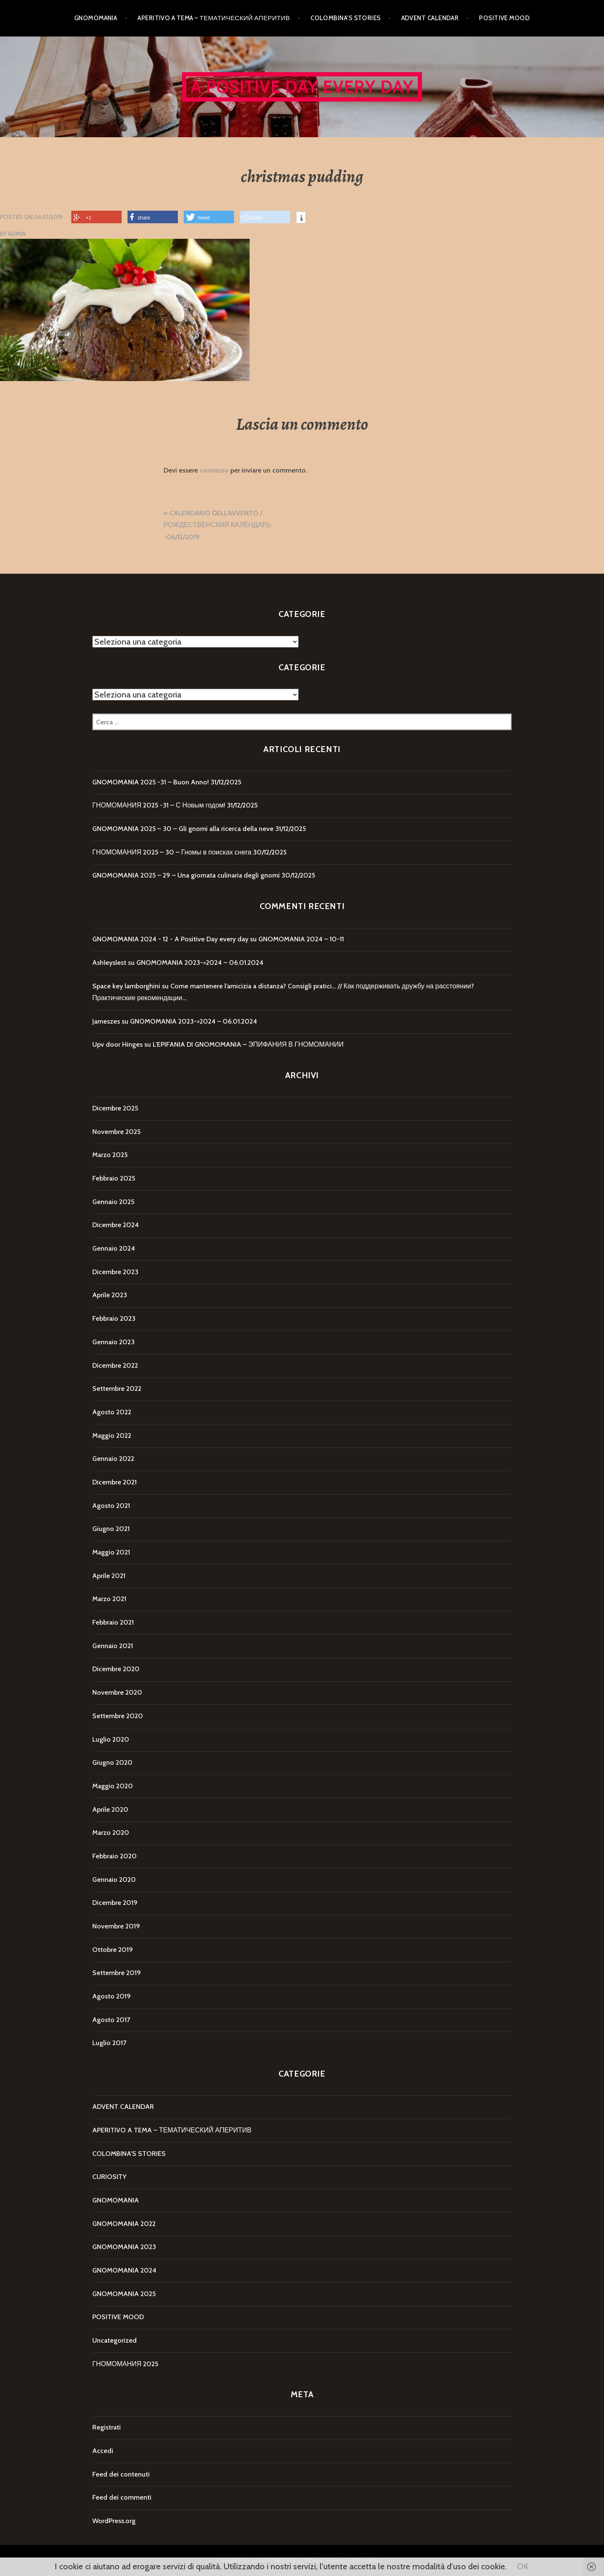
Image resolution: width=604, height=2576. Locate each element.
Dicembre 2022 (115, 1365)
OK (522, 2566)
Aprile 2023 (109, 1295)
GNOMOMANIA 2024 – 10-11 (301, 939)
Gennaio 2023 (113, 1342)
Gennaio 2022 (113, 1459)
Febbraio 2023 (113, 1318)
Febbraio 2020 (114, 1856)
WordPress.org (113, 2521)
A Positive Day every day (302, 86)
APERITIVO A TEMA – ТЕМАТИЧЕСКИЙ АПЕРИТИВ (214, 18)
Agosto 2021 (111, 1506)
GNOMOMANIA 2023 (124, 2247)
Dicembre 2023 (115, 1272)
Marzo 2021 (109, 1599)
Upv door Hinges (117, 1044)
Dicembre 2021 (114, 1482)
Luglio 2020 (110, 1739)
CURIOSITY (109, 2177)
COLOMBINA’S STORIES (345, 18)
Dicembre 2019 (115, 1903)
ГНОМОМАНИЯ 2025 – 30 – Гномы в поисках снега (171, 852)
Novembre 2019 (116, 1926)
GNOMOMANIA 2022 (124, 2224)
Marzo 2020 (110, 1833)
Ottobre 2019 (112, 1950)
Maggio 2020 (112, 1786)
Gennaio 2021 (112, 1646)
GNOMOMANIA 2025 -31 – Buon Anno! (150, 782)
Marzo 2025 (110, 1155)
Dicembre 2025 (115, 1108)
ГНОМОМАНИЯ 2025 (125, 2364)
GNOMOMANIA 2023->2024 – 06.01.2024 (199, 963)
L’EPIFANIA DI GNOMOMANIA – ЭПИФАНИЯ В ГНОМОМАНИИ (248, 1044)
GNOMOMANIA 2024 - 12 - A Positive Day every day (170, 939)
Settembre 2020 (117, 1716)
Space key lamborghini (126, 986)
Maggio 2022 (111, 1436)
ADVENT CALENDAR (430, 18)
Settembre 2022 (116, 1389)
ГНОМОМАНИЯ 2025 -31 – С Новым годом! (158, 805)
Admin (17, 233)
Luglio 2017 (109, 2043)
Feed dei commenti (121, 2497)
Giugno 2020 (112, 1762)
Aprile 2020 (110, 1809)
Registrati (106, 2427)
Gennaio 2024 (113, 1248)
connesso (214, 470)
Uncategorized (114, 2340)
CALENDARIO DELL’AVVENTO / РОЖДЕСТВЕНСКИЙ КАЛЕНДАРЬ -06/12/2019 (217, 525)
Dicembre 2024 (115, 1225)
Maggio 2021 (111, 1552)
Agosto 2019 (111, 1996)
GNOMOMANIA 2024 (124, 2270)
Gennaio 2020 (114, 1880)
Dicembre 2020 (116, 1669)
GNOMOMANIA (95, 18)
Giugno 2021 (111, 1529)
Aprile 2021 (108, 1576)
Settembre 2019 (116, 1973)
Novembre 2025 (116, 1132)
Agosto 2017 (111, 2020)
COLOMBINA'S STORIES (129, 2154)
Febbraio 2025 (113, 1178)
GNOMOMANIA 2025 (124, 2294)
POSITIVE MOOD (504, 18)
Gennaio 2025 (113, 1202)
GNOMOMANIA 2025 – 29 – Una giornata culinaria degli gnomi (186, 875)
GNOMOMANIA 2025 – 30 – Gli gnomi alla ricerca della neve (182, 829)
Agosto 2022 (111, 1412)
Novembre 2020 (117, 1692)
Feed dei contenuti (121, 2474)
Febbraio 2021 (113, 1622)
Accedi (102, 2451)
